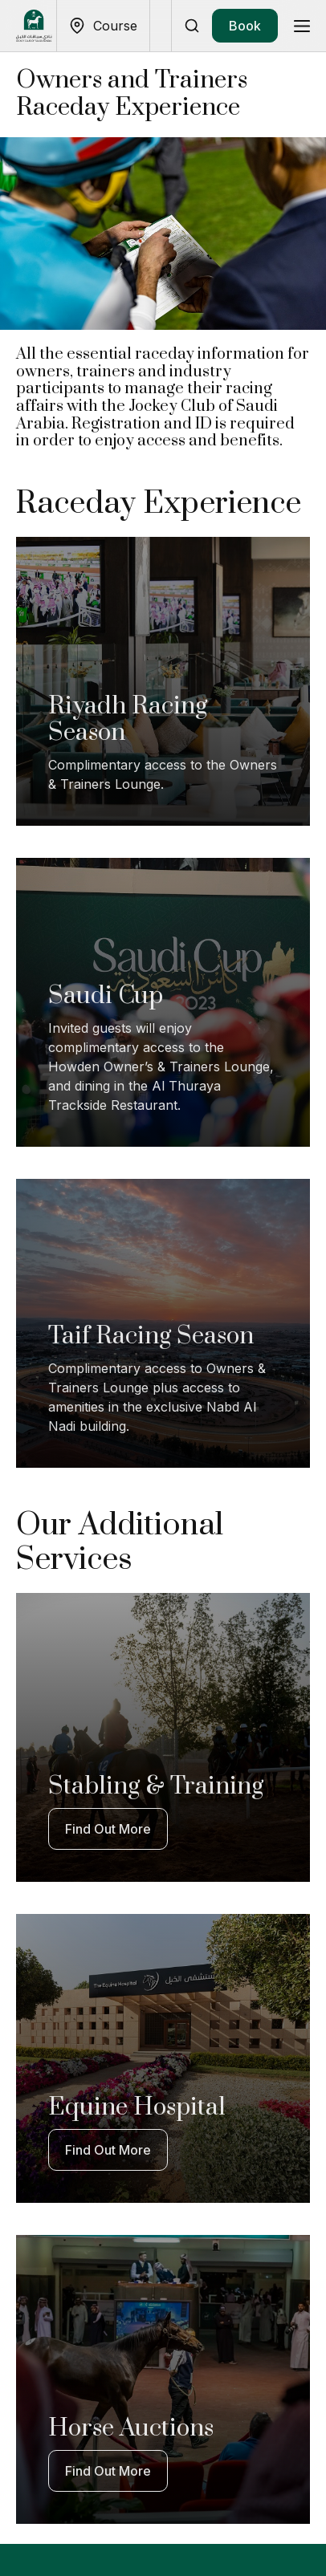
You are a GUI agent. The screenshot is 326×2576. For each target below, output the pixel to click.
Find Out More (108, 1829)
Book (245, 26)
